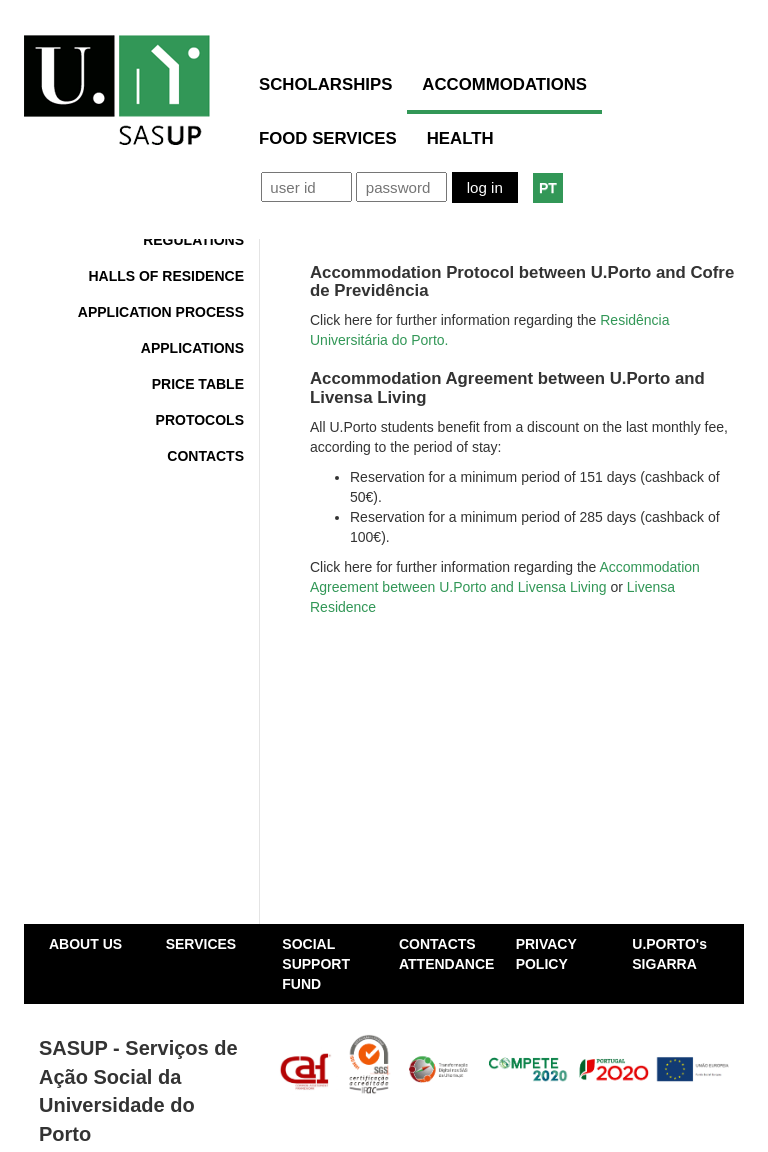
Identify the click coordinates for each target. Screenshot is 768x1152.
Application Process (161, 312)
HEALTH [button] (460, 138)
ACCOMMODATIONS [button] (504, 84)
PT (548, 188)
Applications (192, 348)
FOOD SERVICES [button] (328, 138)
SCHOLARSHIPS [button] (325, 84)
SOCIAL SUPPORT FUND (316, 964)
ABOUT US (85, 944)
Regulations (193, 240)
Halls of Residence (166, 276)
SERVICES (201, 944)
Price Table (198, 384)
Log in (485, 187)
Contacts (205, 456)
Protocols (200, 420)
